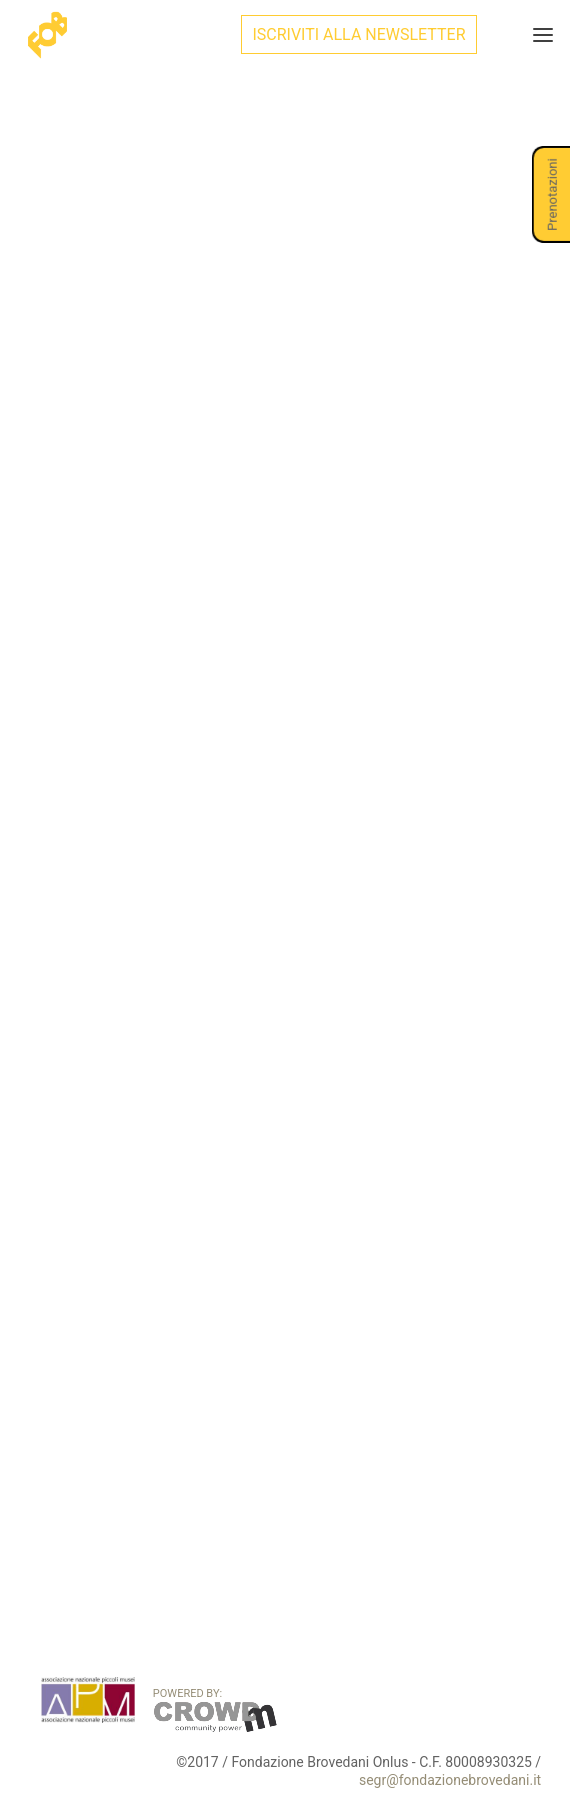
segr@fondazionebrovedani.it (450, 1780)
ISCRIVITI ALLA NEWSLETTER (358, 34)
